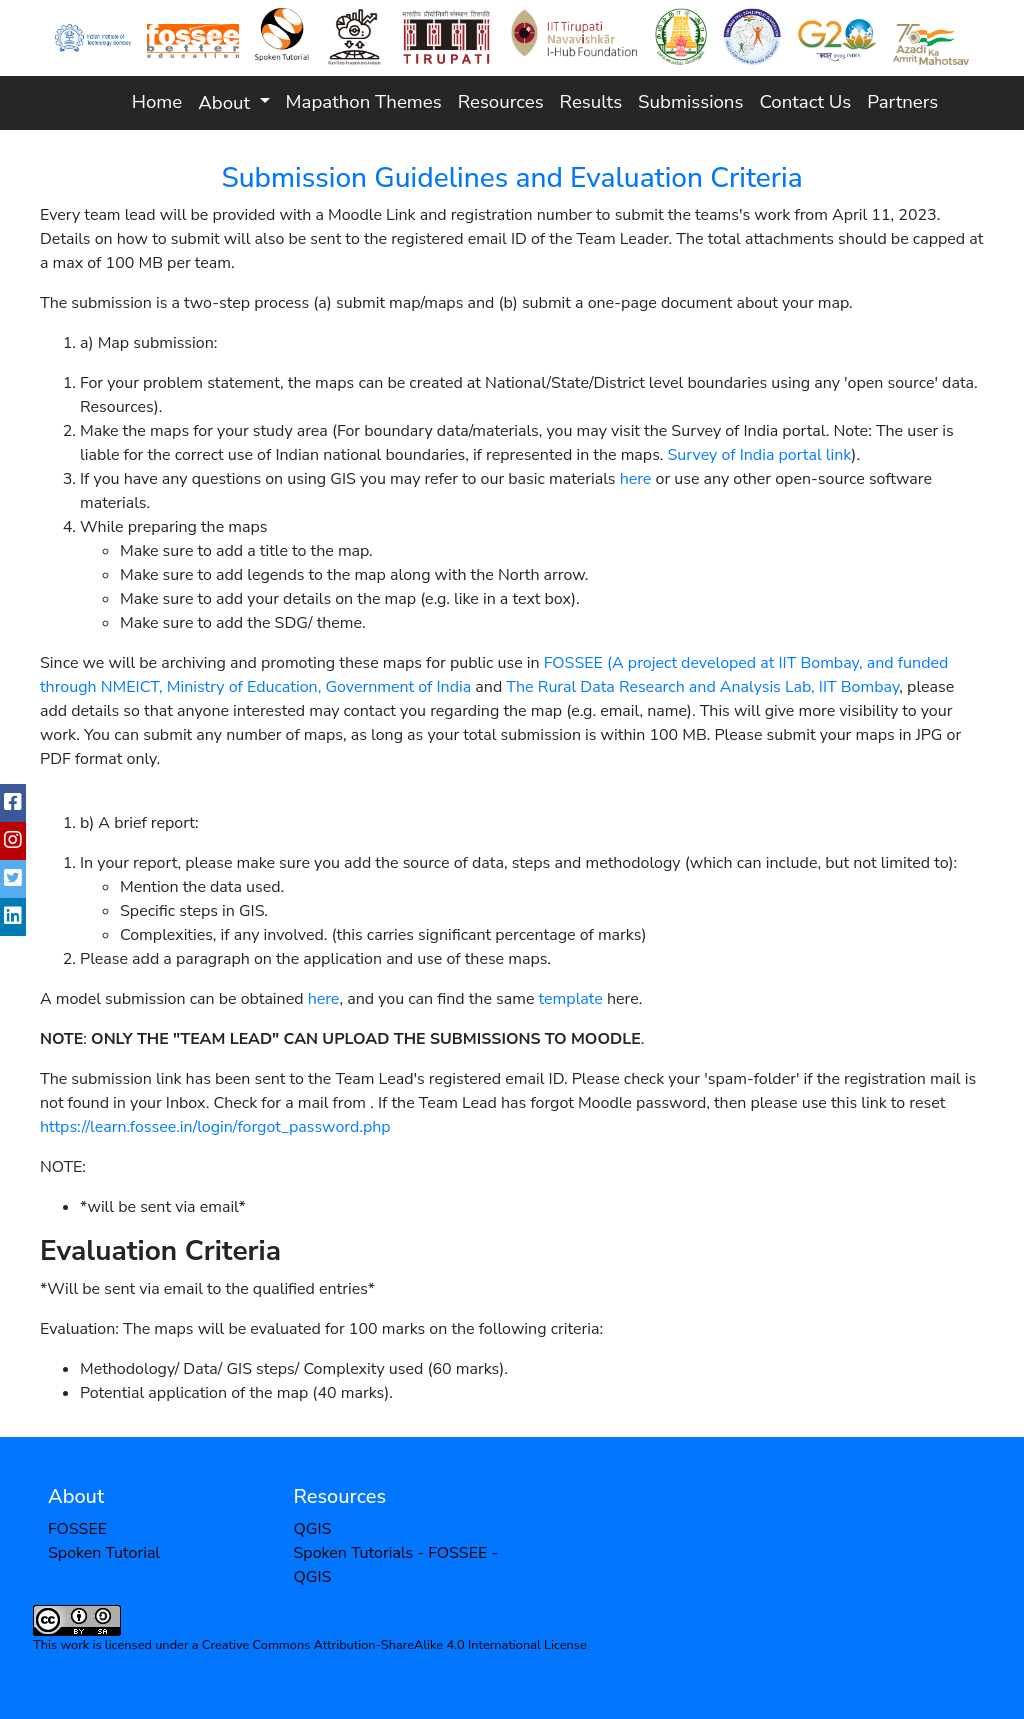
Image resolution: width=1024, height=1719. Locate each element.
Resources (501, 102)
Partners (902, 102)
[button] (233, 102)
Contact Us (805, 102)
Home (157, 102)
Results (591, 102)
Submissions (690, 102)
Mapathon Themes (364, 102)
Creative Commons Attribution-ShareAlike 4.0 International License (396, 1645)
